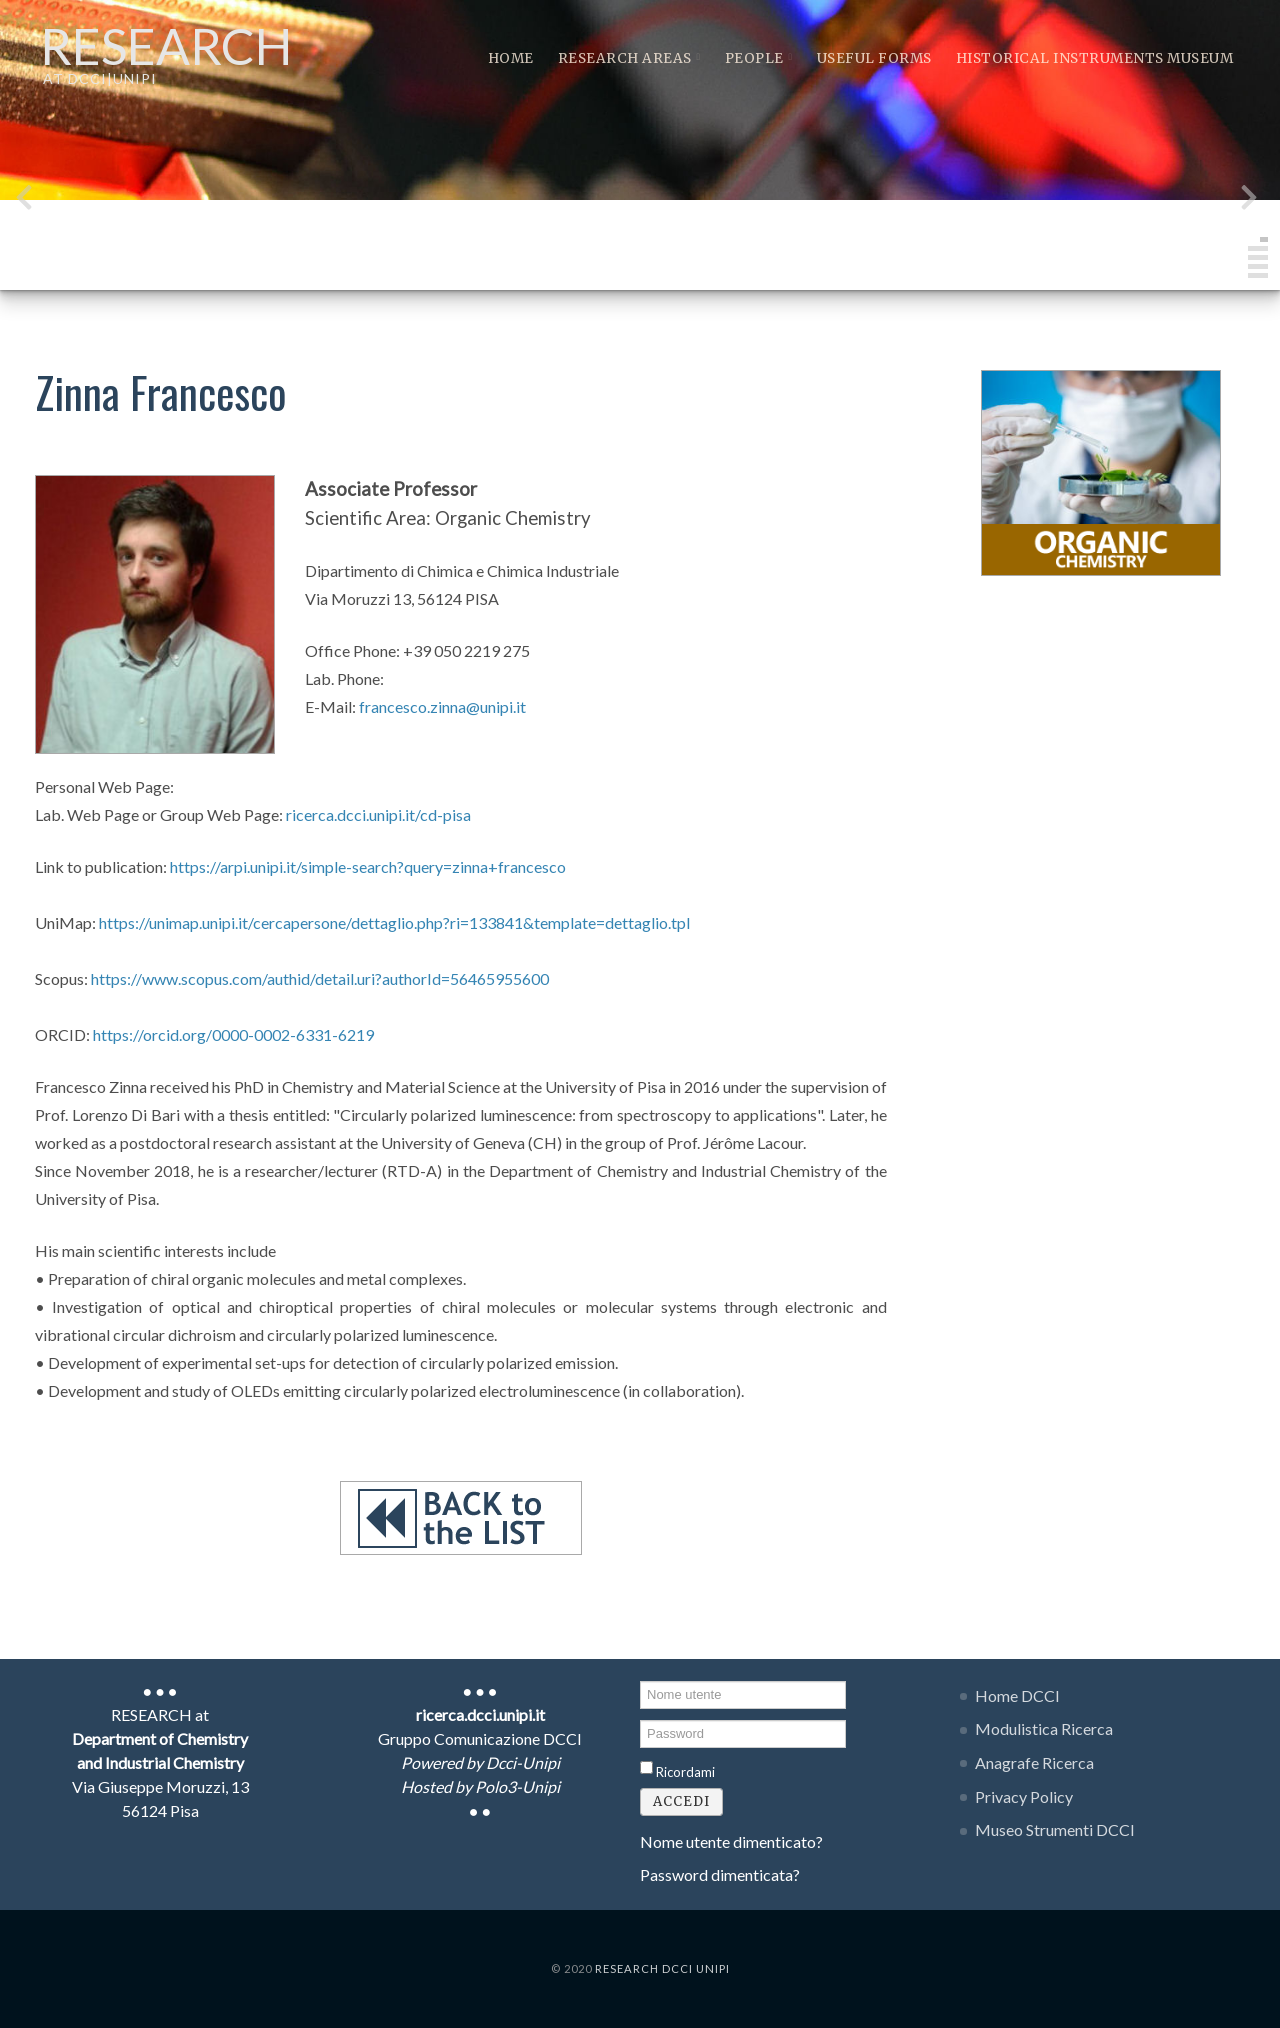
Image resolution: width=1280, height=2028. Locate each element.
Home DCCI (1017, 1695)
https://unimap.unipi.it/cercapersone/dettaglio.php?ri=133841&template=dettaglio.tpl (394, 922)
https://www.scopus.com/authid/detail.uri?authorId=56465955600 (320, 978)
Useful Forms (874, 58)
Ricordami (685, 1772)
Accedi (681, 1801)
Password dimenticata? (720, 1874)
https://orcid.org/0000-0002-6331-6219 (233, 1034)
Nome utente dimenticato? (731, 1841)
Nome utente (640, 1679)
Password (640, 1718)
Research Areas (629, 58)
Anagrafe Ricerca (1034, 1762)
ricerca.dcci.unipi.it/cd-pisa (378, 814)
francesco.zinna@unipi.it (442, 706)
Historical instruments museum (1095, 58)
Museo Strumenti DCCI (1055, 1829)
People (759, 58)
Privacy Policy (1024, 1796)
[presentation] (24, 201)
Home (511, 58)
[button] (1264, 239)
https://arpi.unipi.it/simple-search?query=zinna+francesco (368, 866)
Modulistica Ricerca (1044, 1728)
